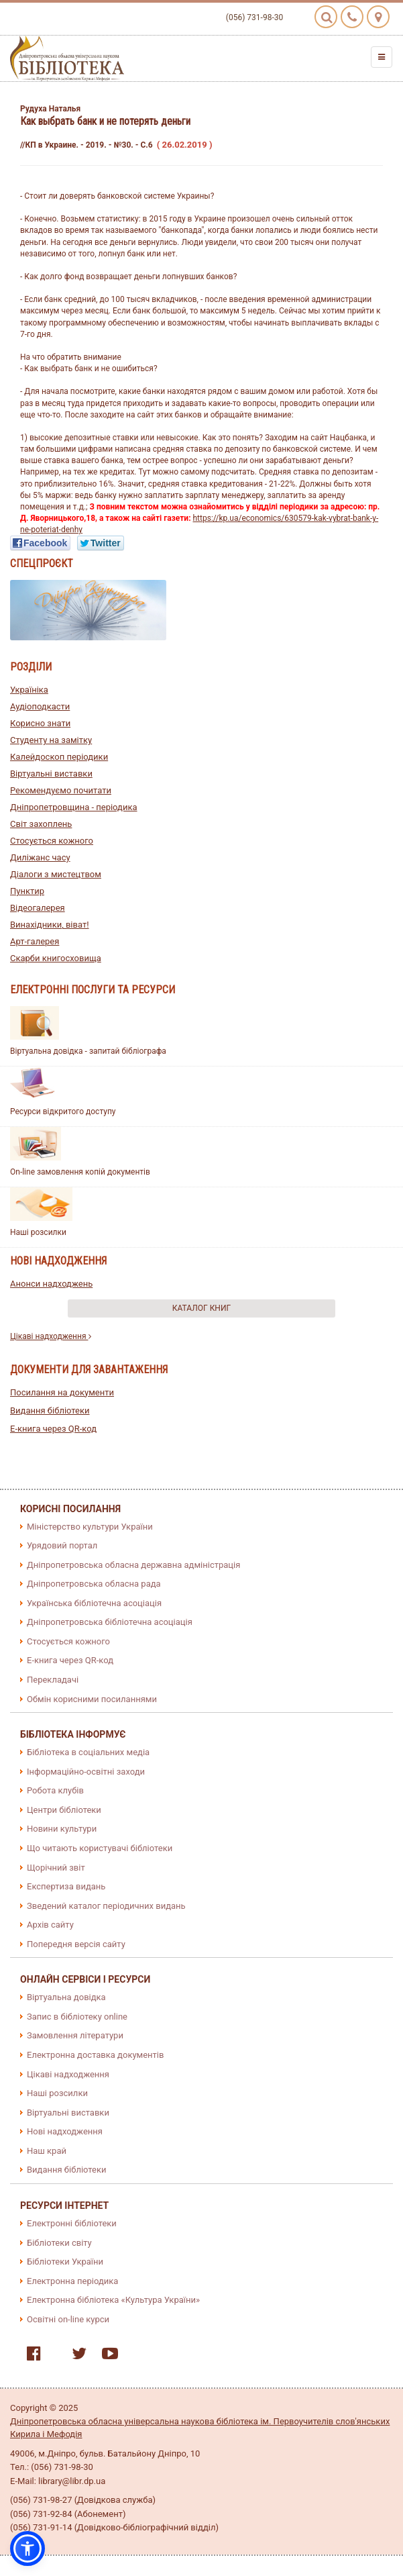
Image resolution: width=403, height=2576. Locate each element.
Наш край (46, 2151)
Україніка (29, 690)
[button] (27, 2548)
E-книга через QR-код (53, 1429)
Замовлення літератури (75, 2035)
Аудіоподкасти (40, 706)
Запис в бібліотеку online (77, 2017)
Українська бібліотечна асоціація (94, 1603)
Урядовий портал (62, 1545)
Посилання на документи (62, 1392)
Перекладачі (52, 1680)
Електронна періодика (72, 2281)
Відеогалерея (37, 908)
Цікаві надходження (50, 1336)
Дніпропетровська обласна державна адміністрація (133, 1565)
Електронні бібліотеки (72, 2223)
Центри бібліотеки (64, 1810)
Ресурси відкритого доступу (63, 1111)
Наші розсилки (38, 1232)
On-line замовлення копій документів (80, 1172)
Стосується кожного (51, 841)
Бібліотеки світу (59, 2243)
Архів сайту (50, 1925)
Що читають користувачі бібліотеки (99, 1848)
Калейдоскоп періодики (59, 757)
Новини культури (62, 1829)
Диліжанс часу (40, 857)
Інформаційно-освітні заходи (86, 1772)
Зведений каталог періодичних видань (106, 1906)
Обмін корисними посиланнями (92, 1699)
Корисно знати (40, 723)
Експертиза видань (66, 1886)
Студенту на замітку (51, 740)
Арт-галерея (34, 941)
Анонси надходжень (51, 1284)
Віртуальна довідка (66, 1997)
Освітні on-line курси (68, 2319)
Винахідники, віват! (49, 925)
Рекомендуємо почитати (60, 790)
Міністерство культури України (90, 1527)
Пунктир (27, 891)
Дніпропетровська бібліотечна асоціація (109, 1622)
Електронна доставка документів (95, 2055)
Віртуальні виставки (51, 774)
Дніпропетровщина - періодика (73, 807)
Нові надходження (65, 2131)
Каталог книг (201, 1308)
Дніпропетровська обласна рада (94, 1584)
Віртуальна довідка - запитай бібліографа (88, 1051)
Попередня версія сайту (76, 1944)
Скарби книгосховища (55, 958)
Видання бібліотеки (50, 1410)
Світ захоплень (41, 824)
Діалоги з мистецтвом (55, 874)
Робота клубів (55, 1790)
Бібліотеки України (65, 2262)
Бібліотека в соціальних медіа (88, 1752)
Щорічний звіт (56, 1868)
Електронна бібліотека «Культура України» (113, 2300)
